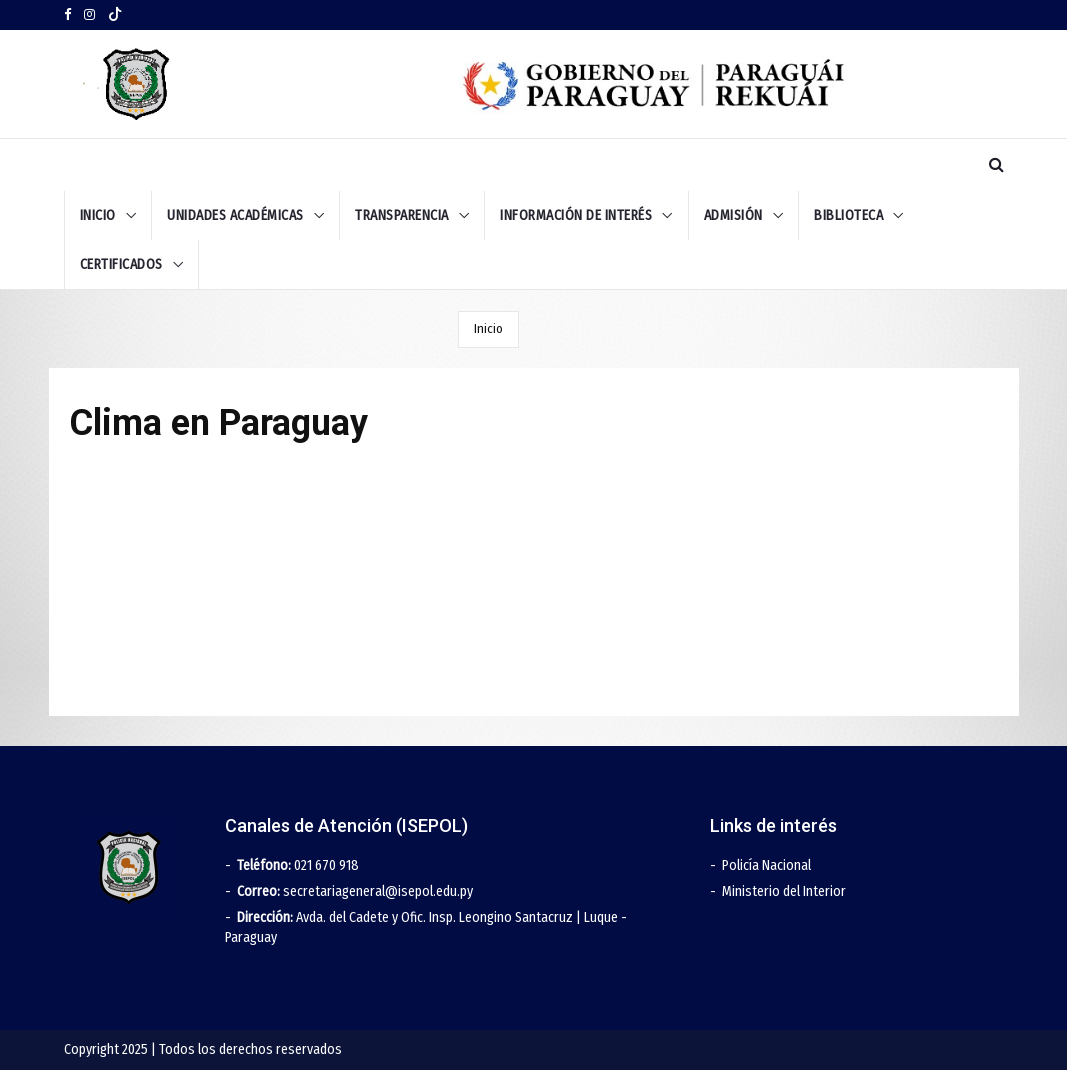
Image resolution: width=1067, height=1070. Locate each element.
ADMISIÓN (733, 215)
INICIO (98, 215)
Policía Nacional (766, 865)
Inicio (488, 328)
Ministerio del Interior (784, 891)
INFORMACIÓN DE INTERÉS (576, 215)
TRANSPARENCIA (402, 215)
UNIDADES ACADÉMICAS (235, 215)
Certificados (121, 264)
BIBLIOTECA (848, 215)
